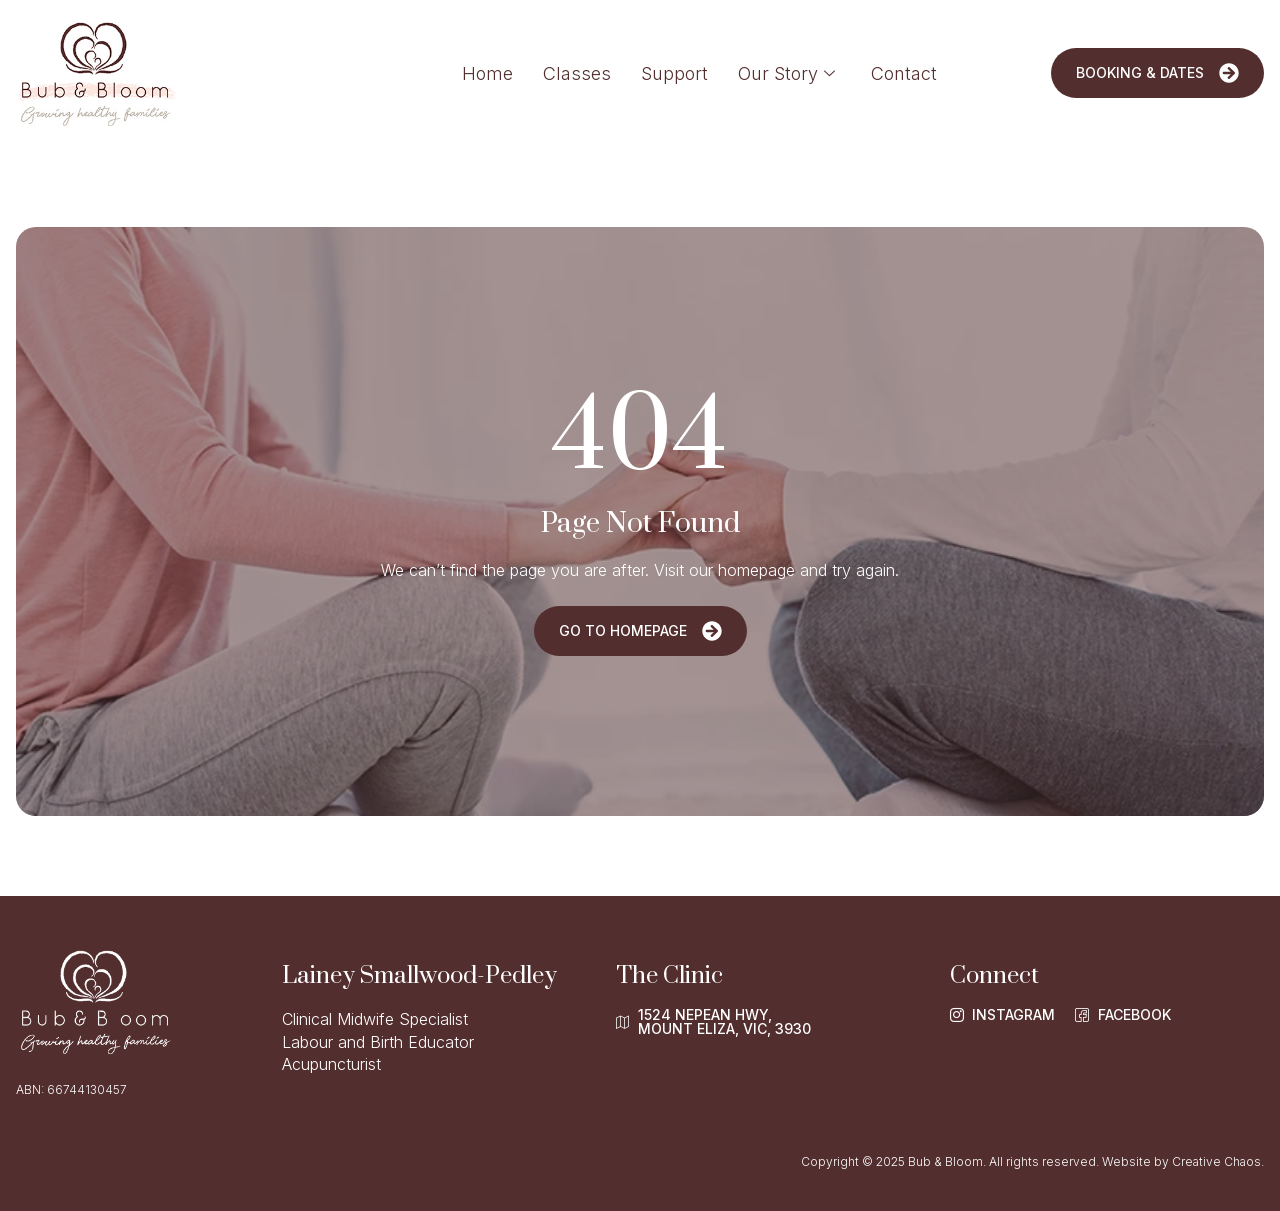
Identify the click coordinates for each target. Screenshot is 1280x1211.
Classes (577, 73)
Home (487, 73)
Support (674, 73)
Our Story (786, 73)
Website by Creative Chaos (1181, 1161)
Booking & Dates (1157, 73)
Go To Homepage (640, 631)
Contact (904, 73)
